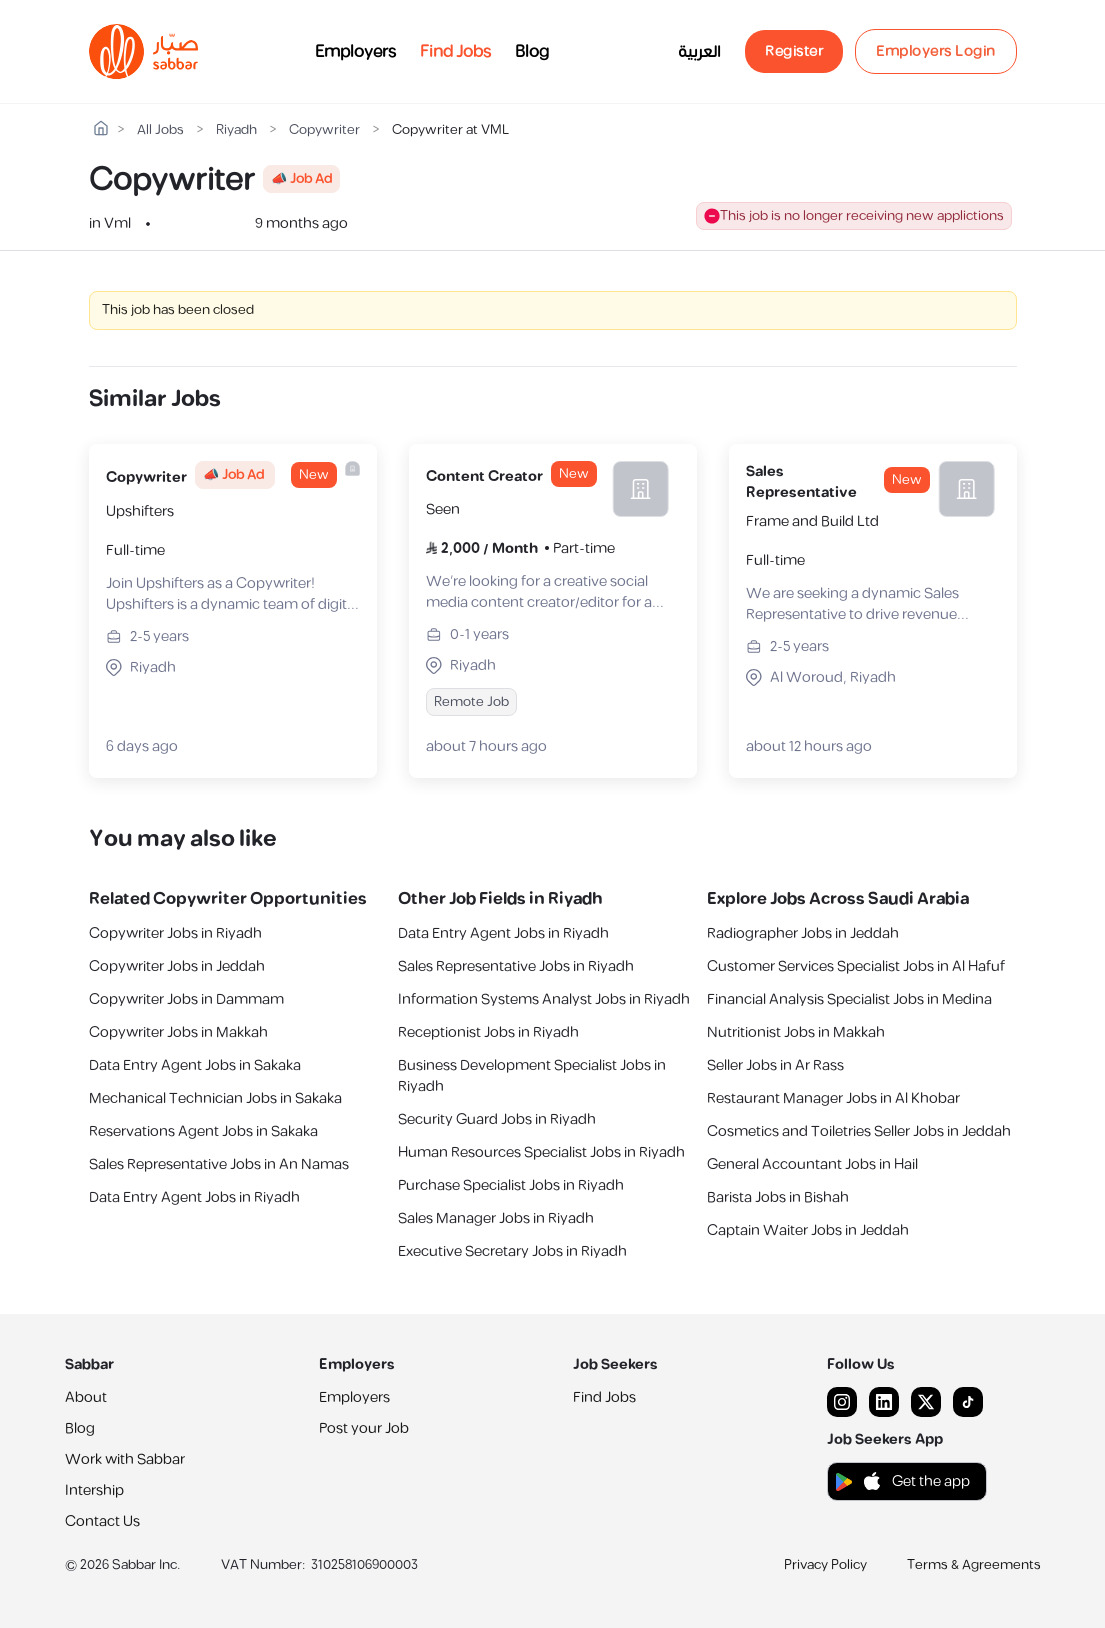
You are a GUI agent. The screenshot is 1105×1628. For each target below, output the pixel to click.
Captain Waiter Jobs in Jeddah (808, 1230)
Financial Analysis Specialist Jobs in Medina (849, 999)
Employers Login (936, 51)
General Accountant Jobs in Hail (812, 1164)
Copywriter (324, 130)
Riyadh (236, 130)
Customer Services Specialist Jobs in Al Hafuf (856, 966)
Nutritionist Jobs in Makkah (796, 1032)
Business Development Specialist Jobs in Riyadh (532, 1076)
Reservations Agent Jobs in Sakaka (203, 1131)
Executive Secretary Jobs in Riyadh (512, 1251)
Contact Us (102, 1521)
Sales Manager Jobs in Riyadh (496, 1218)
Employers (355, 52)
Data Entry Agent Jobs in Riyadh (194, 1197)
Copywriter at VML (450, 130)
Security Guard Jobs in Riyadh (497, 1119)
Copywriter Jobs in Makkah (178, 1032)
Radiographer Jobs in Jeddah (803, 933)
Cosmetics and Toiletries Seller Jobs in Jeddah (859, 1131)
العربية (699, 52)
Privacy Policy (825, 1565)
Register (794, 51)
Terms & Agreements (974, 1565)
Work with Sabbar (125, 1459)
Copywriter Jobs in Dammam (186, 999)
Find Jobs (455, 52)
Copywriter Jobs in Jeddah (177, 966)
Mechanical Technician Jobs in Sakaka (215, 1098)
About (86, 1397)
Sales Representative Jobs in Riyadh (516, 966)
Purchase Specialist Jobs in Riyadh (511, 1185)
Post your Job (364, 1428)
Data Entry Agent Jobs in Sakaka (195, 1065)
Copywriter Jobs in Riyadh (175, 933)
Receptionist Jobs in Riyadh (488, 1032)
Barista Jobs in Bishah (778, 1197)
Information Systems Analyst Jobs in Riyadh (544, 999)
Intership (94, 1490)
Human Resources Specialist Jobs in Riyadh (541, 1152)
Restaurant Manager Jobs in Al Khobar (833, 1098)
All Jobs (160, 130)
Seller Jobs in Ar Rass (775, 1065)
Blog (532, 52)
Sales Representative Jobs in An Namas (219, 1164)
